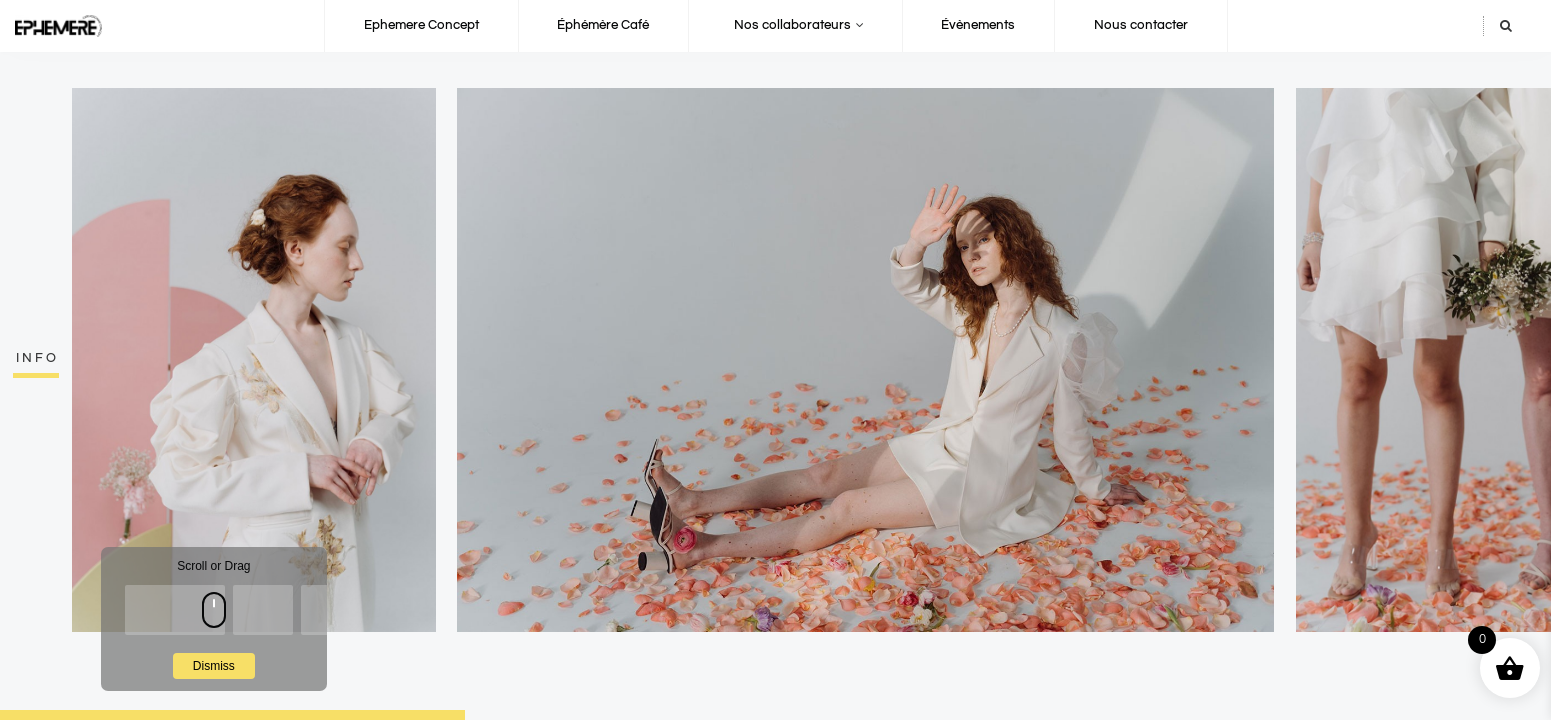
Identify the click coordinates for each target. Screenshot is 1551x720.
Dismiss (214, 666)
